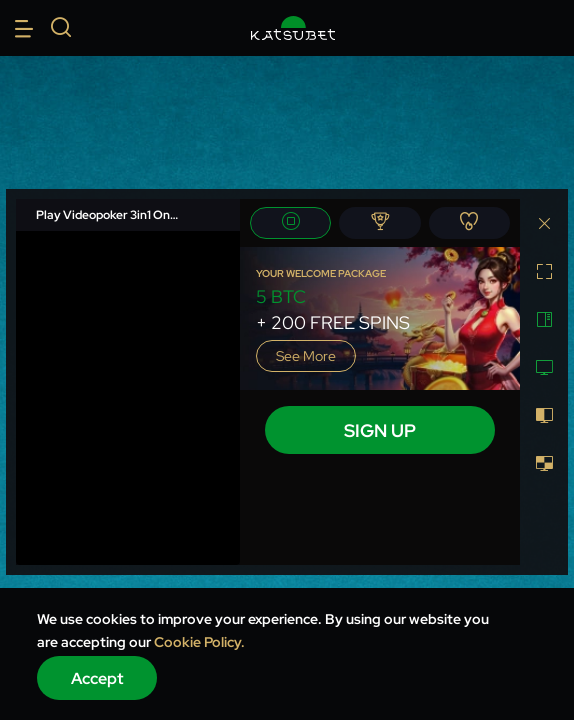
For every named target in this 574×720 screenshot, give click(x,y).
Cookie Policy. (199, 642)
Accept (97, 678)
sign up (380, 430)
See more (306, 356)
